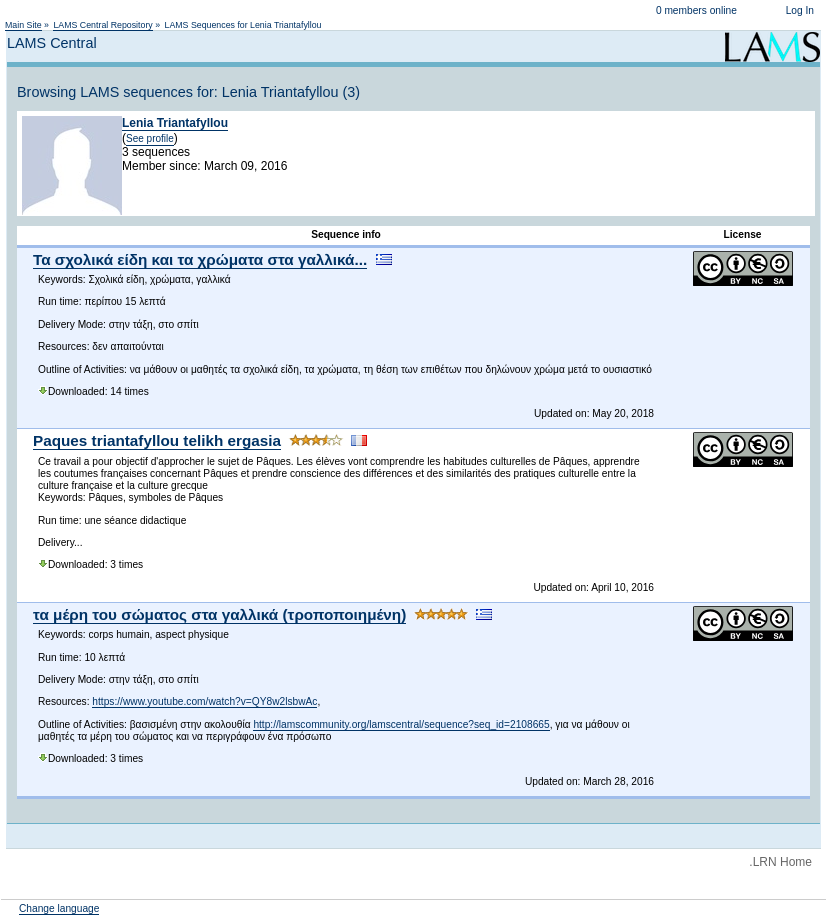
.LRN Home (780, 862)
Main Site (23, 25)
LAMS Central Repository (102, 25)
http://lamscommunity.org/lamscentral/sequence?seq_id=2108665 (401, 724)
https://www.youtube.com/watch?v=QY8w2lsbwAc (204, 701)
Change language (59, 908)
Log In (800, 10)
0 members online (696, 10)
